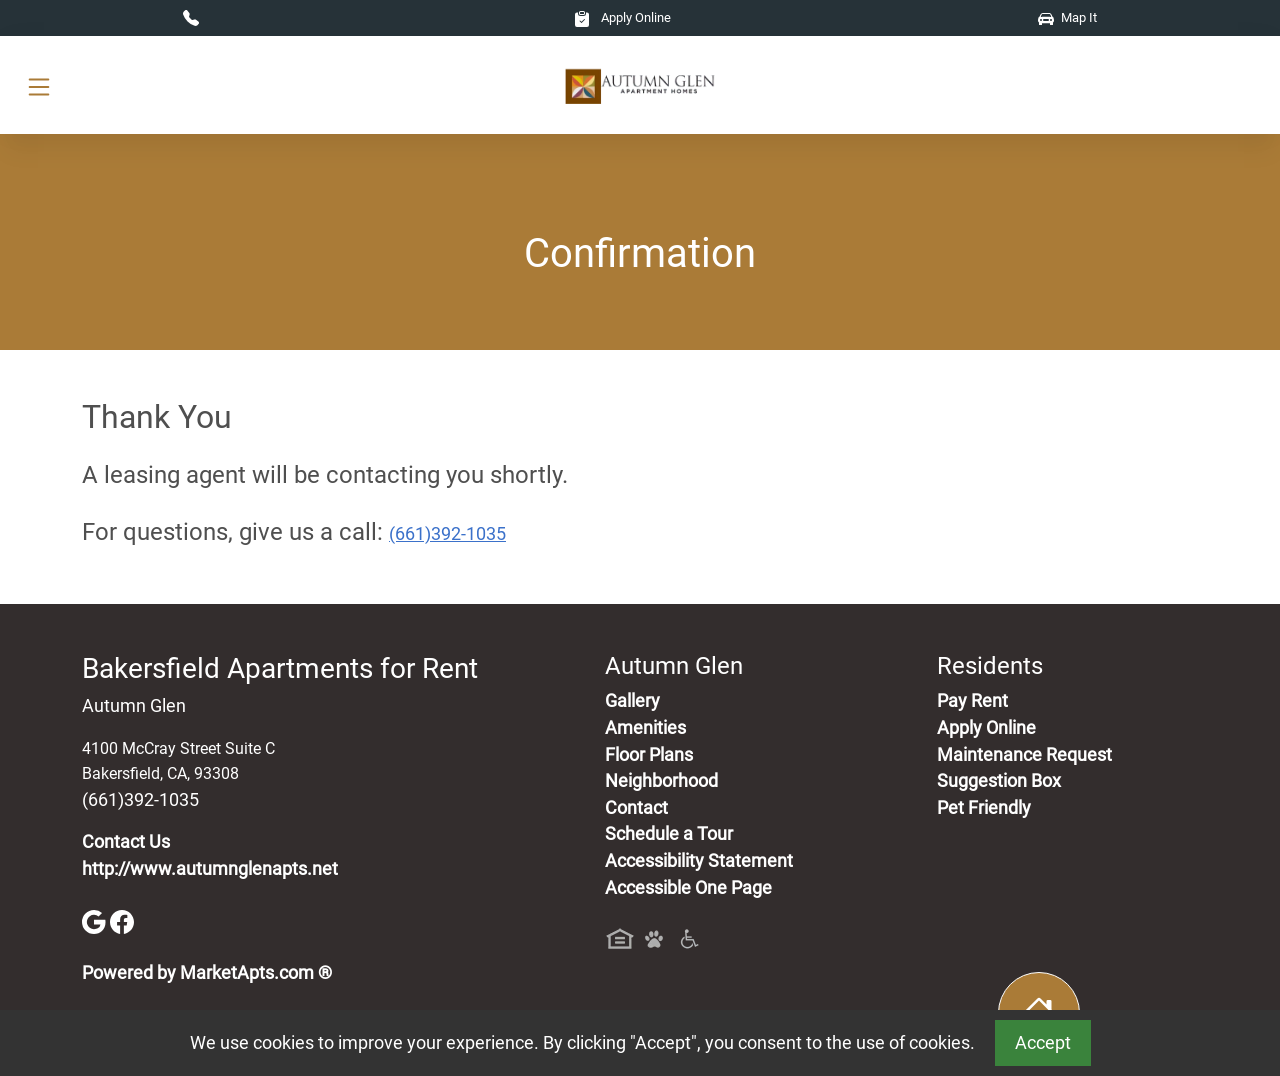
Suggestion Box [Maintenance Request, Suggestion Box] (999, 781)
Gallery (632, 701)
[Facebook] (122, 921)
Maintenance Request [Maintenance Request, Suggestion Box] (1024, 755)
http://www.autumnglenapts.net (210, 869)
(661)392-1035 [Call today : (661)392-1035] (447, 534)
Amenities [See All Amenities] (645, 728)
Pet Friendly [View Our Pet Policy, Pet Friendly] (984, 808)
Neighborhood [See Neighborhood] (661, 781)
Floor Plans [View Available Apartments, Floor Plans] (649, 755)
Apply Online (622, 17)
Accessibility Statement (699, 861)
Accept (1043, 1043)
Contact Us (126, 842)
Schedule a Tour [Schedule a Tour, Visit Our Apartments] (669, 834)
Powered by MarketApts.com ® (207, 973)
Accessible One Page (688, 888)
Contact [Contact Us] (636, 808)
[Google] (96, 921)
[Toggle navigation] (39, 85)
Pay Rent (972, 701)
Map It (1067, 17)
